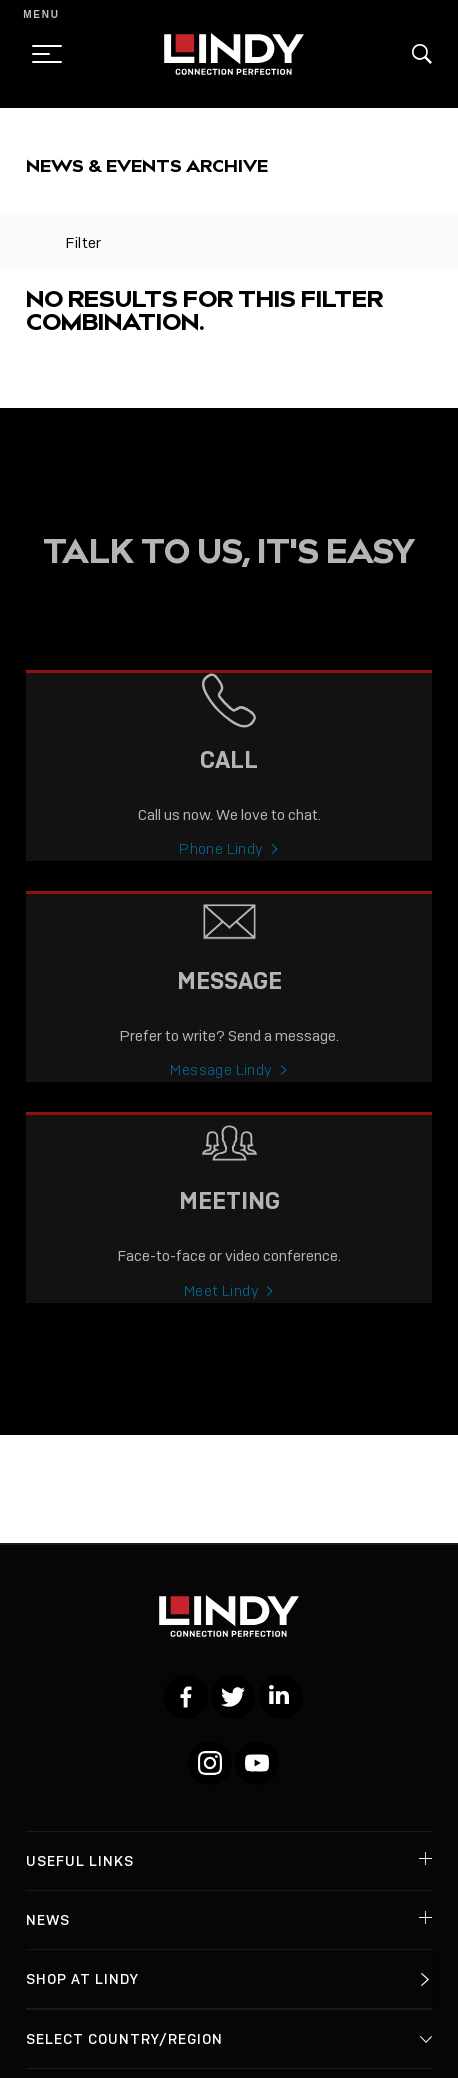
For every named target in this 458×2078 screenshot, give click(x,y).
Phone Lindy (221, 863)
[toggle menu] (41, 54)
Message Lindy (221, 1084)
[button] (422, 54)
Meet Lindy (221, 1305)
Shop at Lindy (82, 1979)
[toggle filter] (35, 243)
